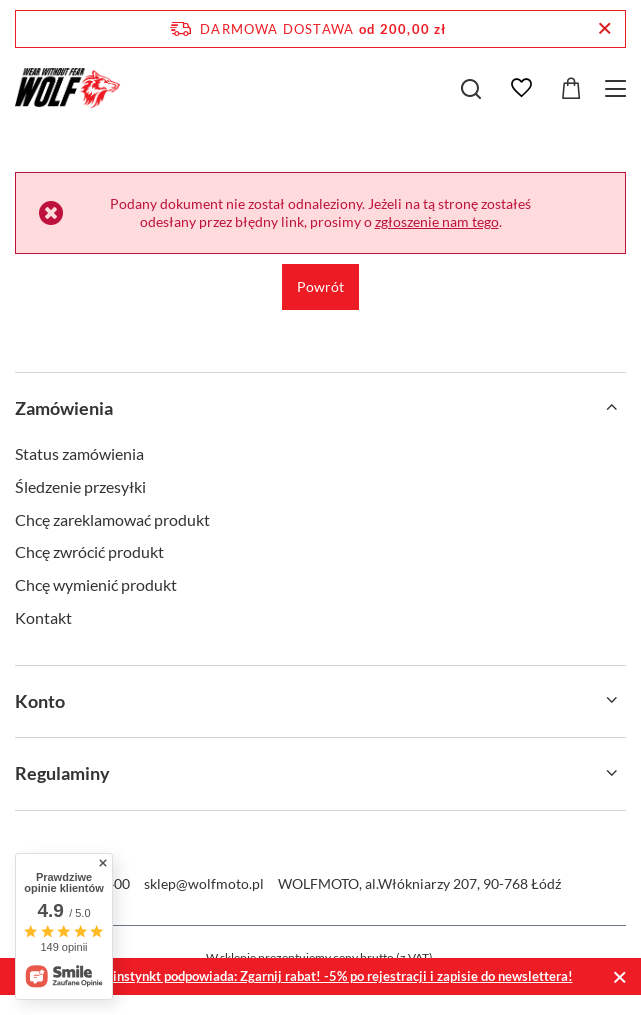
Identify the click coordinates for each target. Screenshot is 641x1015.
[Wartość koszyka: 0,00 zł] (571, 88)
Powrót (320, 286)
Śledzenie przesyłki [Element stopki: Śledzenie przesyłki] (80, 486)
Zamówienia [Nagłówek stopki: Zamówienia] (64, 408)
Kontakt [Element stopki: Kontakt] (43, 617)
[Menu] (618, 88)
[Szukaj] (471, 89)
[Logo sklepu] (68, 88)
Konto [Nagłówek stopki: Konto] (40, 701)
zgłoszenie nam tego (437, 221)
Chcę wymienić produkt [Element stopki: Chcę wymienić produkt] (96, 584)
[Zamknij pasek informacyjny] (604, 29)
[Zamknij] (619, 976)
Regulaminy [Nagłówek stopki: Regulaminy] (62, 773)
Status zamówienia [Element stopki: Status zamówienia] (79, 453)
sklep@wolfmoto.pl (204, 883)
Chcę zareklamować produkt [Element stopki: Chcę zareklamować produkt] (112, 519)
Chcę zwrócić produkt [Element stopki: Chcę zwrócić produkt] (89, 551)
